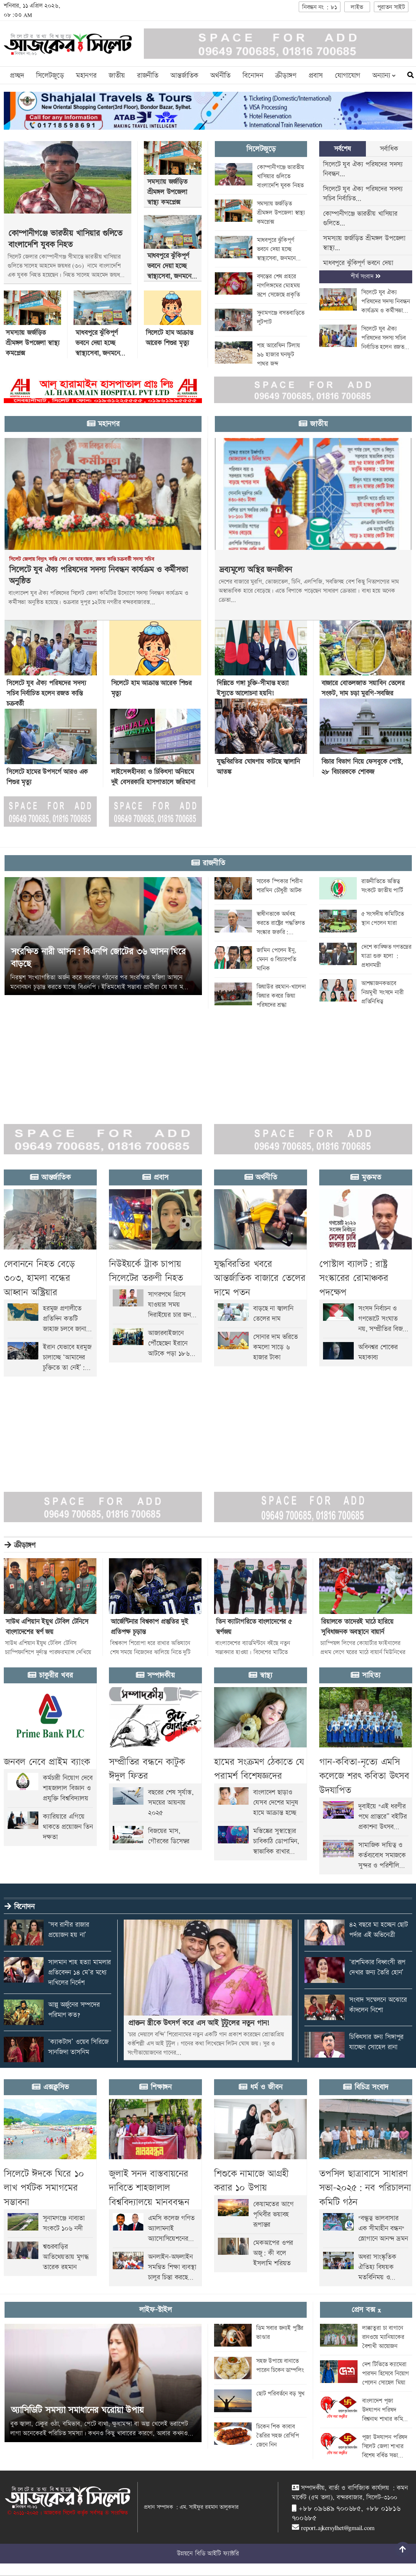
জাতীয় (116, 76)
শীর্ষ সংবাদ (365, 276)
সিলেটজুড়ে (50, 76)
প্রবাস (316, 76)
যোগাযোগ (347, 76)
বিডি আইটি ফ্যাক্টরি (217, 2553)
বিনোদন (253, 76)
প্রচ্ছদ (17, 76)
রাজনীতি (147, 76)
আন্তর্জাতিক (184, 76)
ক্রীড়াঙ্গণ (285, 76)
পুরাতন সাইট (391, 7)
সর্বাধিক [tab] (389, 149)
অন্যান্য (384, 76)
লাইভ (357, 7)
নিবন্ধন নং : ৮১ (319, 7)
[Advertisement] (207, 1062)
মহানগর (86, 76)
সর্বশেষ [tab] (342, 149)
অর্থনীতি (220, 76)
